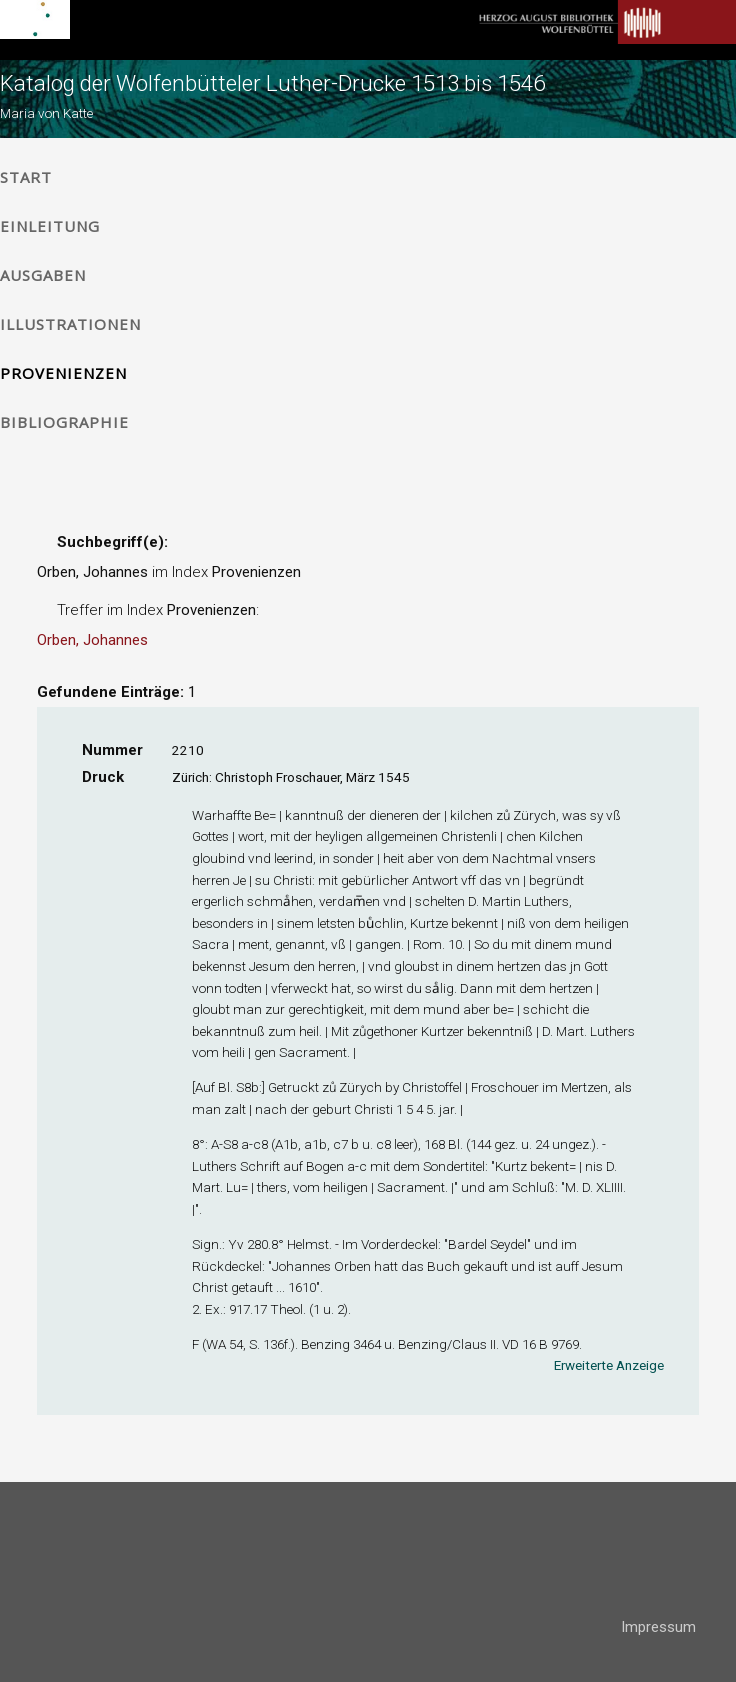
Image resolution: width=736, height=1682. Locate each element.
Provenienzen (63, 373)
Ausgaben (43, 275)
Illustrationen (70, 324)
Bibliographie (64, 422)
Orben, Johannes (92, 640)
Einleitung (50, 226)
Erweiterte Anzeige (609, 1365)
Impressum (658, 1627)
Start (26, 177)
